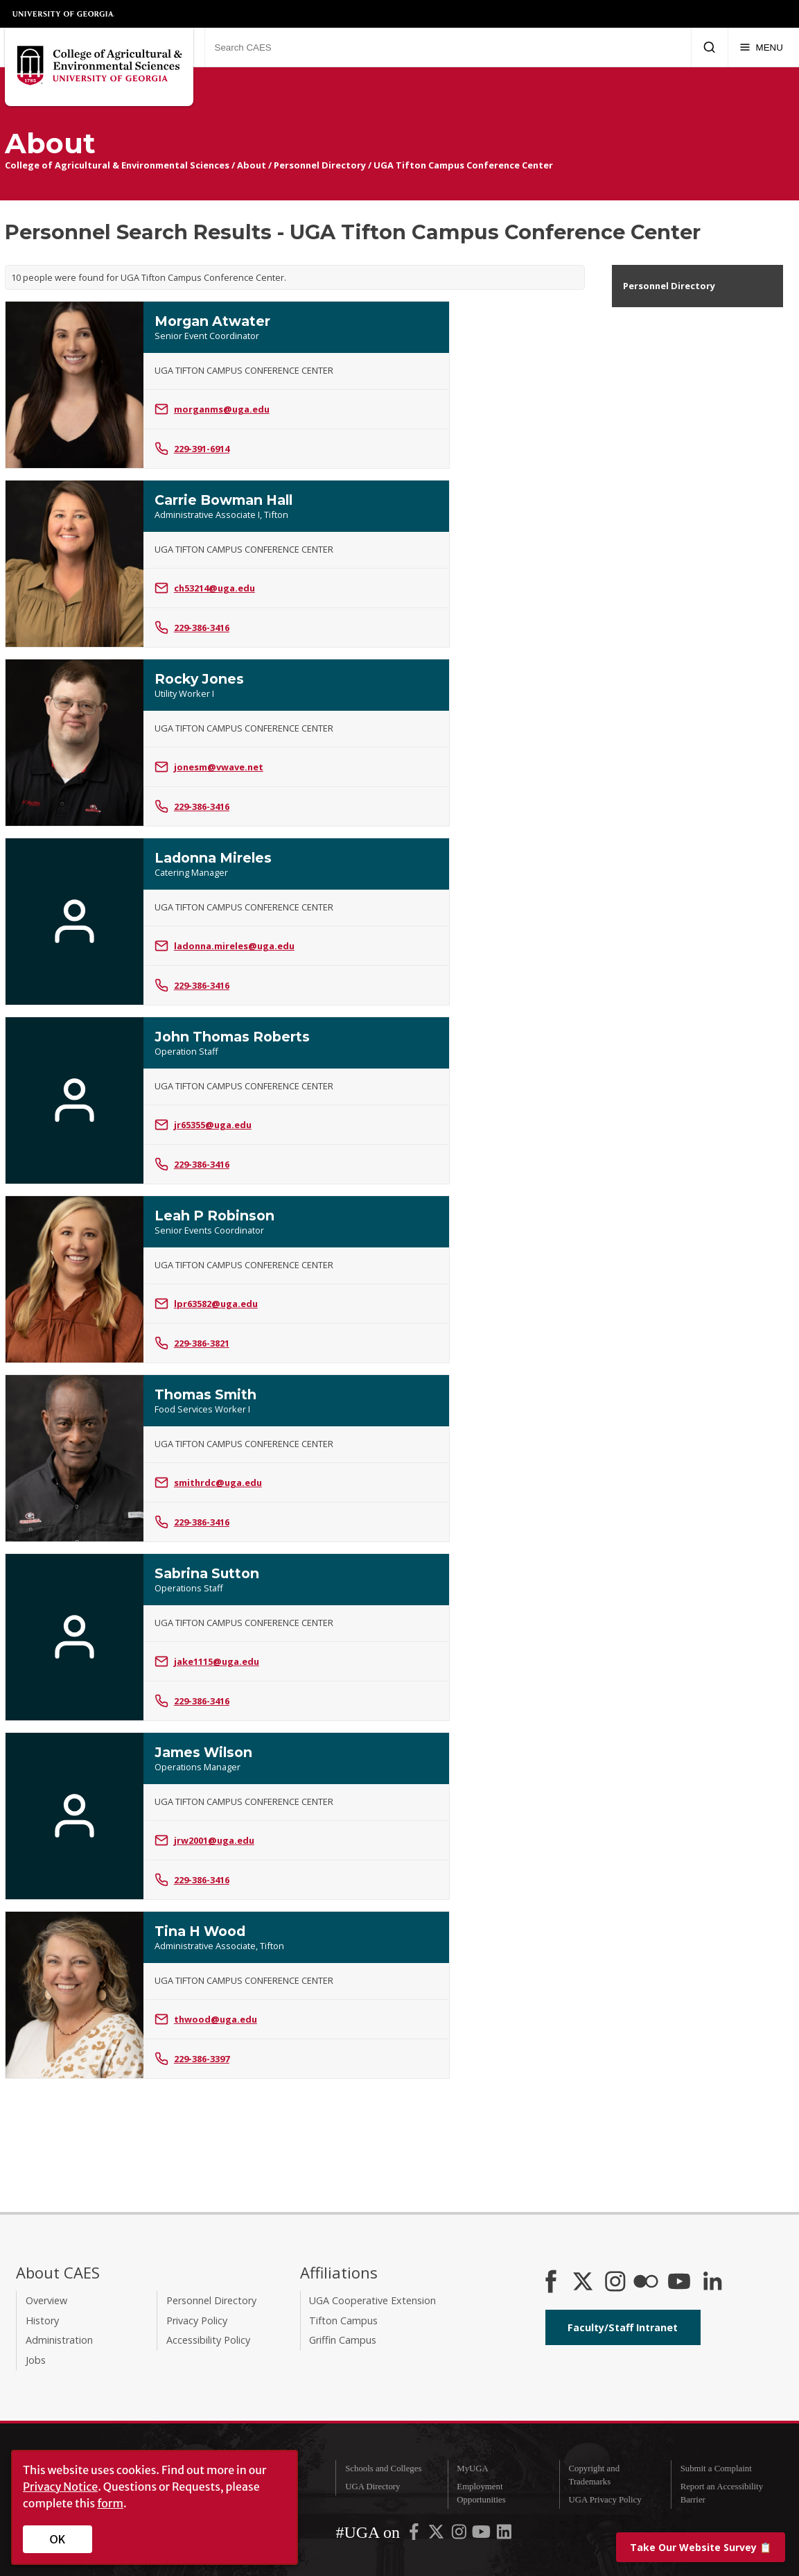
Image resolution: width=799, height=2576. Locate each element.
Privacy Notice (60, 2486)
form (110, 2503)
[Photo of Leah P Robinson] (74, 1279)
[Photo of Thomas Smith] (74, 1458)
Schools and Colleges (383, 2468)
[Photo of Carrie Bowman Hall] (74, 564)
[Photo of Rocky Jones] (74, 742)
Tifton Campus (343, 2320)
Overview (46, 2300)
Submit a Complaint (716, 2468)
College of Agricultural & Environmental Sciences (117, 165)
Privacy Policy (196, 2320)
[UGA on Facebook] (415, 2535)
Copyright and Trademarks (594, 2475)
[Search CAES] (447, 47)
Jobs (36, 2360)
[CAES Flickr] (645, 2283)
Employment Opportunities (481, 2493)
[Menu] (761, 47)
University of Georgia (63, 14)
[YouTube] (679, 2283)
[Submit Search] (709, 47)
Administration (59, 2339)
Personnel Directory (320, 165)
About (251, 165)
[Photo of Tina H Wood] (74, 1995)
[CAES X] (584, 2283)
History (42, 2320)
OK (58, 2539)
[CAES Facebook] (551, 2283)
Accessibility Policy (208, 2339)
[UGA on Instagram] (460, 2535)
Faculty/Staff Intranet (623, 2327)
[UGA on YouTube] (482, 2535)
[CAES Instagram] (615, 2283)
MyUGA (473, 2468)
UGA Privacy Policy (604, 2500)
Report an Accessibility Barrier (722, 2493)
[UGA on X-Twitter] (437, 2535)
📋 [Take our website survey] (700, 2547)
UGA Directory (372, 2486)
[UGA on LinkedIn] (504, 2535)
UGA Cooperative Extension (372, 2300)
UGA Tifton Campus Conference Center (463, 165)
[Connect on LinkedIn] (712, 2283)
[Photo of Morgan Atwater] (74, 385)
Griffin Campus (342, 2339)
